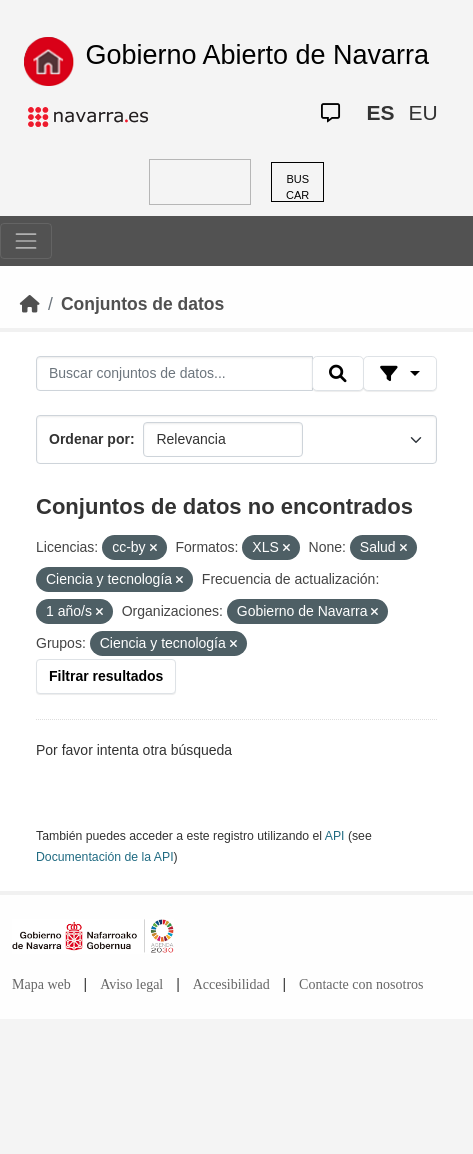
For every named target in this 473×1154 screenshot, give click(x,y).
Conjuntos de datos (142, 304)
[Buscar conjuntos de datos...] (174, 374)
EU (422, 112)
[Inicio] (30, 304)
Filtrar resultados (106, 676)
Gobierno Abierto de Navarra (257, 55)
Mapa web (41, 984)
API (335, 836)
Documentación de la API (105, 857)
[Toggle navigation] (26, 241)
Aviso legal (131, 984)
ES (380, 112)
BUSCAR (297, 187)
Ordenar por (89, 439)
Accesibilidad (231, 984)
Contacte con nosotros (361, 984)
